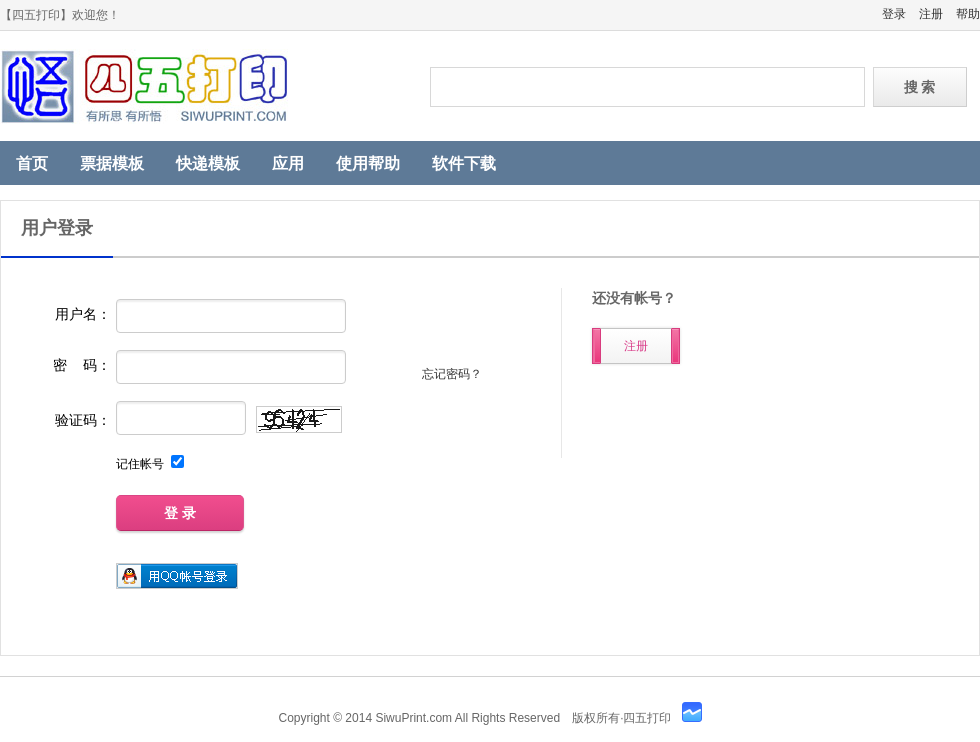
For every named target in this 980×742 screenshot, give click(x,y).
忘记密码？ (452, 374)
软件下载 (464, 163)
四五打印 (200, 86)
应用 (288, 163)
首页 (32, 163)
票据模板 (112, 163)
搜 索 (920, 87)
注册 (931, 14)
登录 (894, 14)
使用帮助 (368, 163)
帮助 (968, 14)
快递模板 (208, 163)
